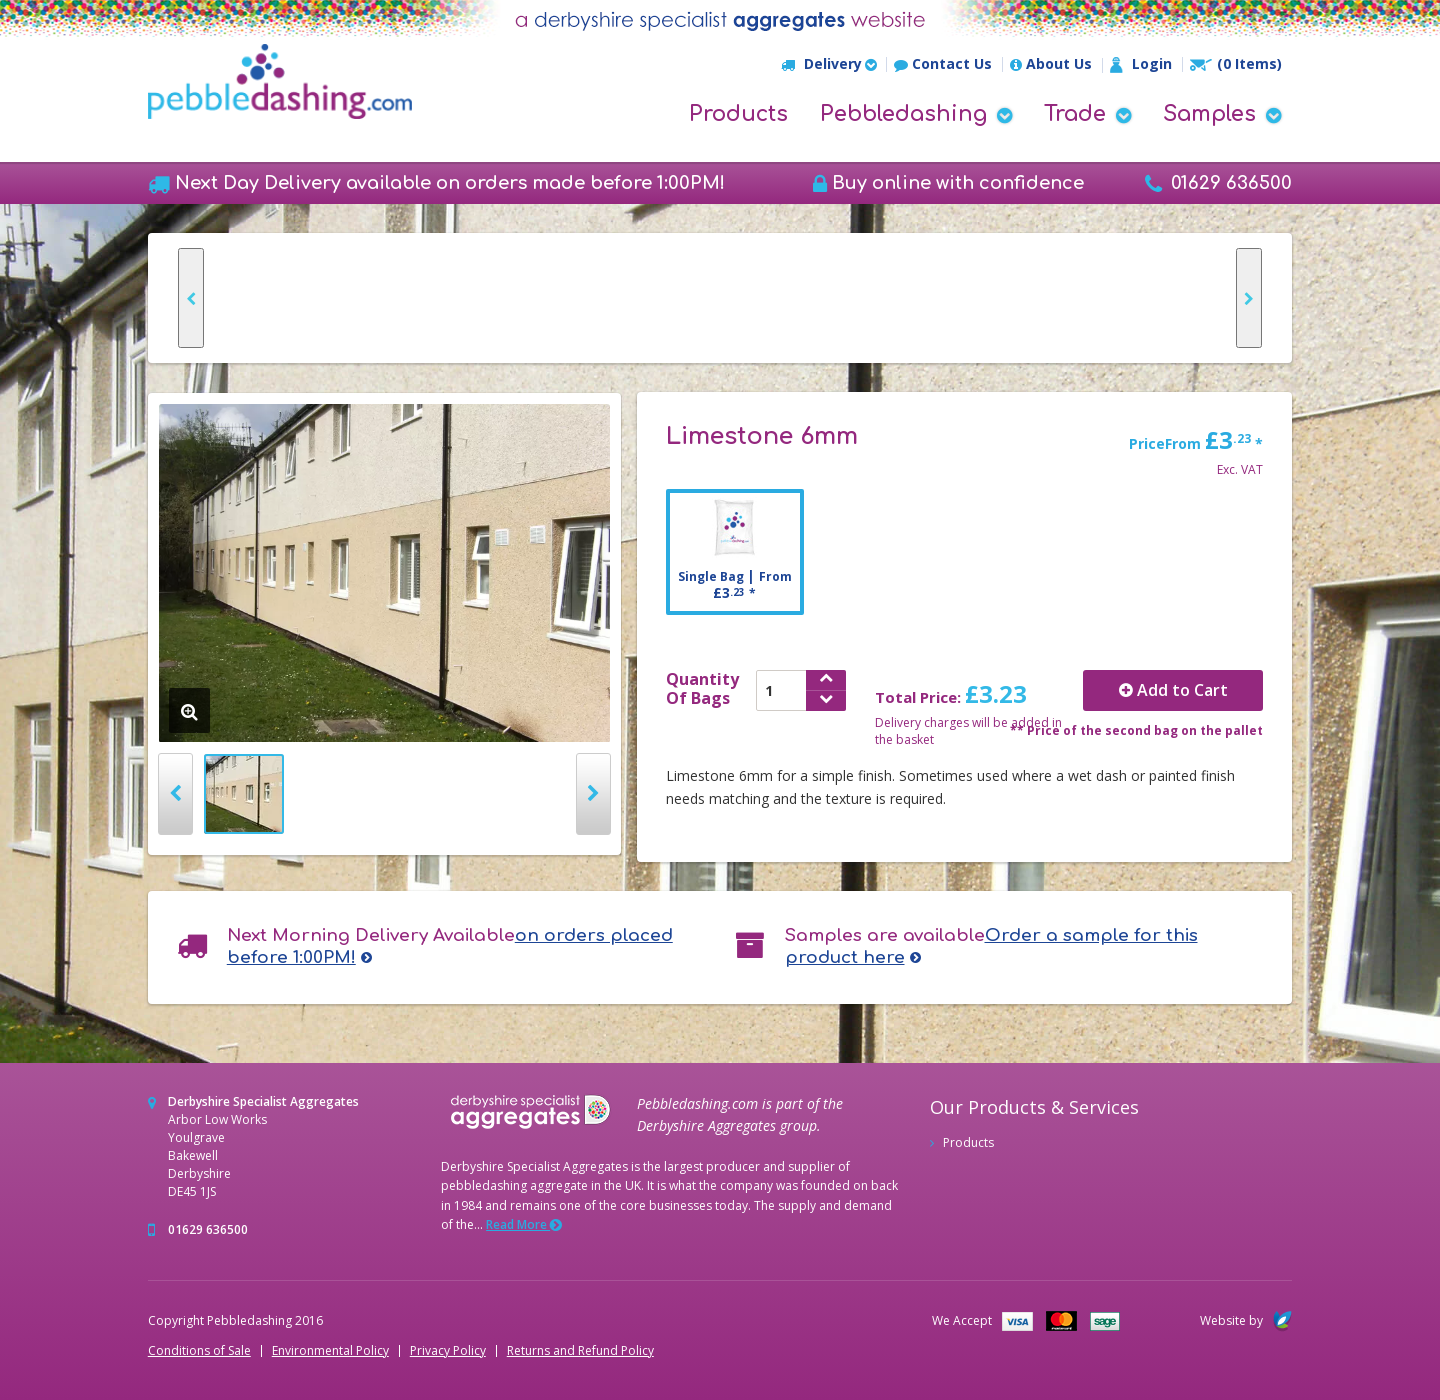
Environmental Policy (330, 1351)
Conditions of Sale (199, 1351)
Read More (524, 1224)
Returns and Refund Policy (580, 1351)
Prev (175, 794)
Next (593, 794)
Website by (1246, 1320)
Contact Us (943, 64)
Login (1141, 65)
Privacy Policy (448, 1351)
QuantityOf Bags (702, 689)
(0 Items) (1236, 64)
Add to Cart (1173, 690)
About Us (1051, 64)
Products (738, 114)
